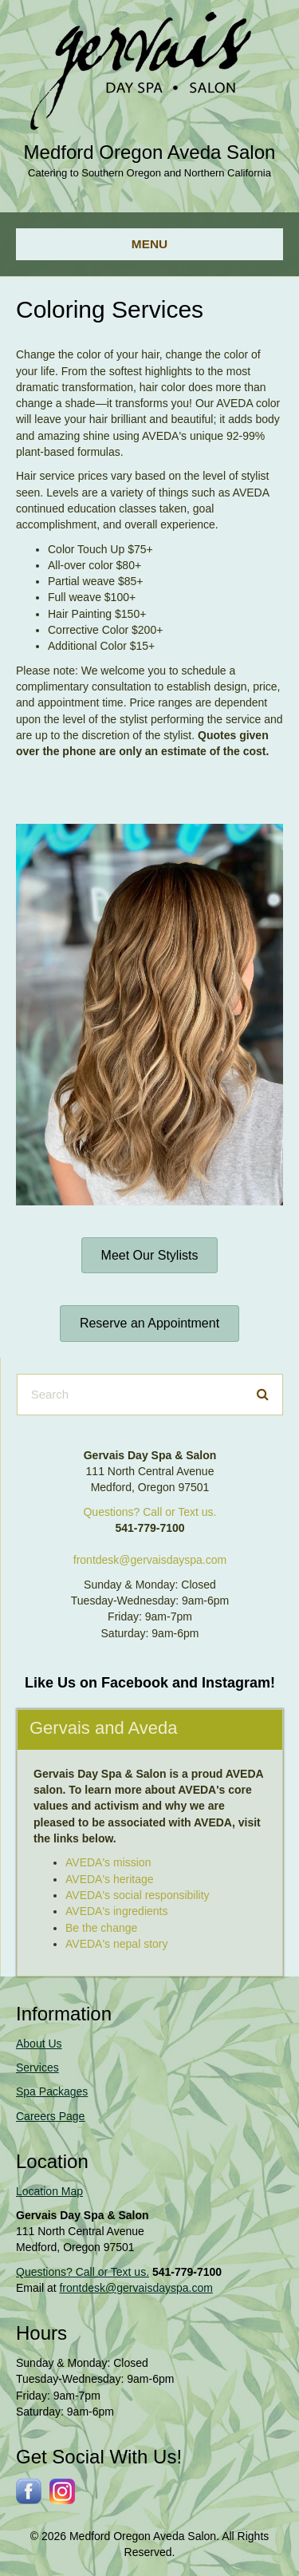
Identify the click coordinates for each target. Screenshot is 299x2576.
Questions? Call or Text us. (149, 1512)
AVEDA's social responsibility (137, 1895)
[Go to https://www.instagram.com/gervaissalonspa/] (62, 2491)
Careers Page (50, 2116)
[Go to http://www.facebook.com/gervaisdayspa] (28, 2491)
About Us (39, 2043)
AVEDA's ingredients (116, 1911)
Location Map (49, 2191)
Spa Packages (52, 2091)
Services (37, 2067)
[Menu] (149, 244)
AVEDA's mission (108, 1862)
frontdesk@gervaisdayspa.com (149, 1559)
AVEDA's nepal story (116, 1943)
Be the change (101, 1927)
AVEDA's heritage (109, 1879)
